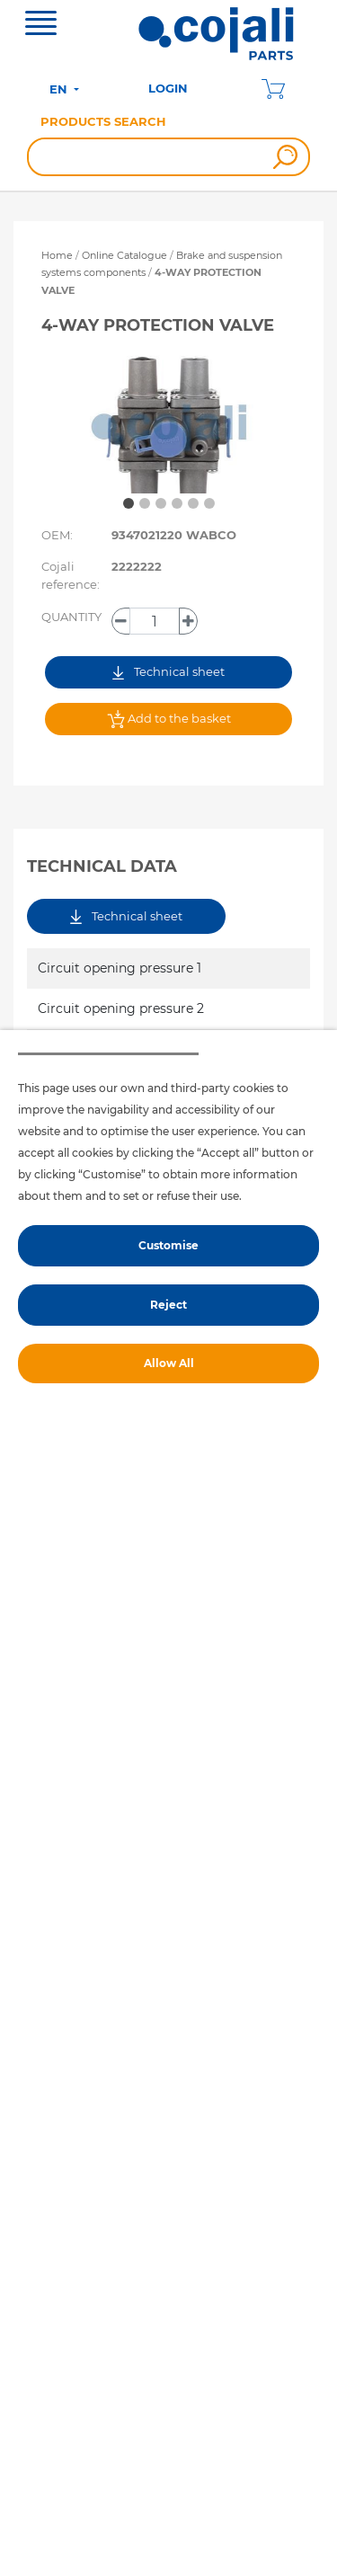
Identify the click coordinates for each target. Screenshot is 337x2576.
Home (57, 255)
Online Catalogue (124, 255)
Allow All (169, 1363)
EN (60, 89)
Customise (168, 1245)
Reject (168, 1304)
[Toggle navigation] (40, 25)
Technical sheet (168, 672)
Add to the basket (169, 719)
